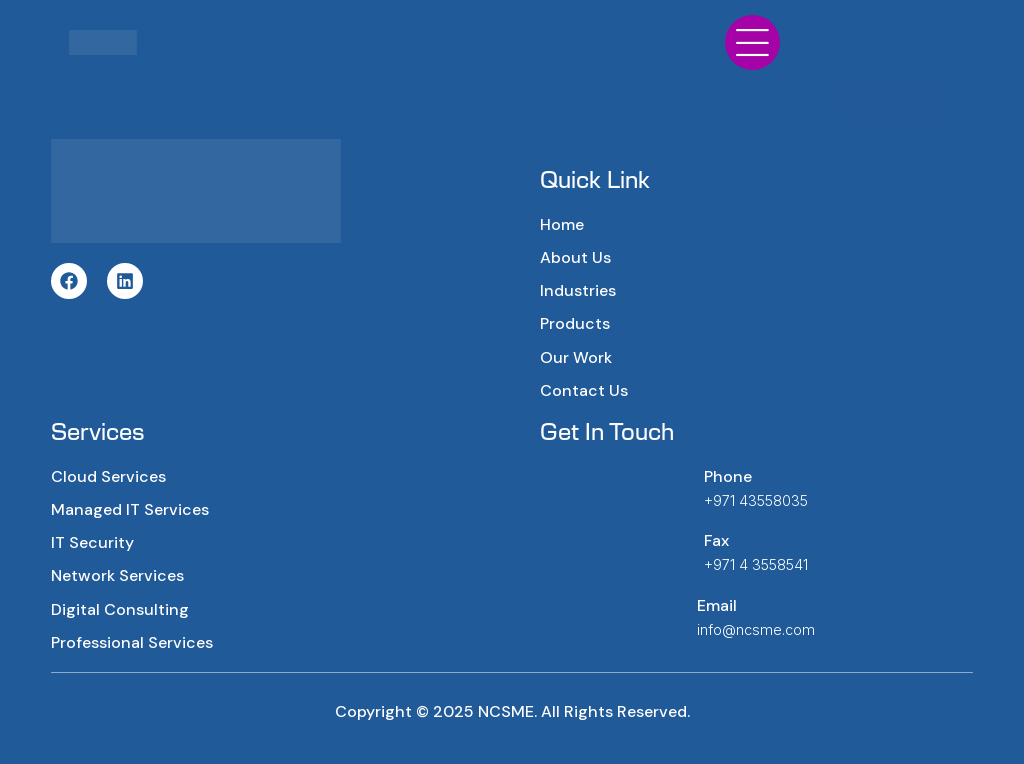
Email (717, 605)
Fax (716, 540)
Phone (728, 476)
